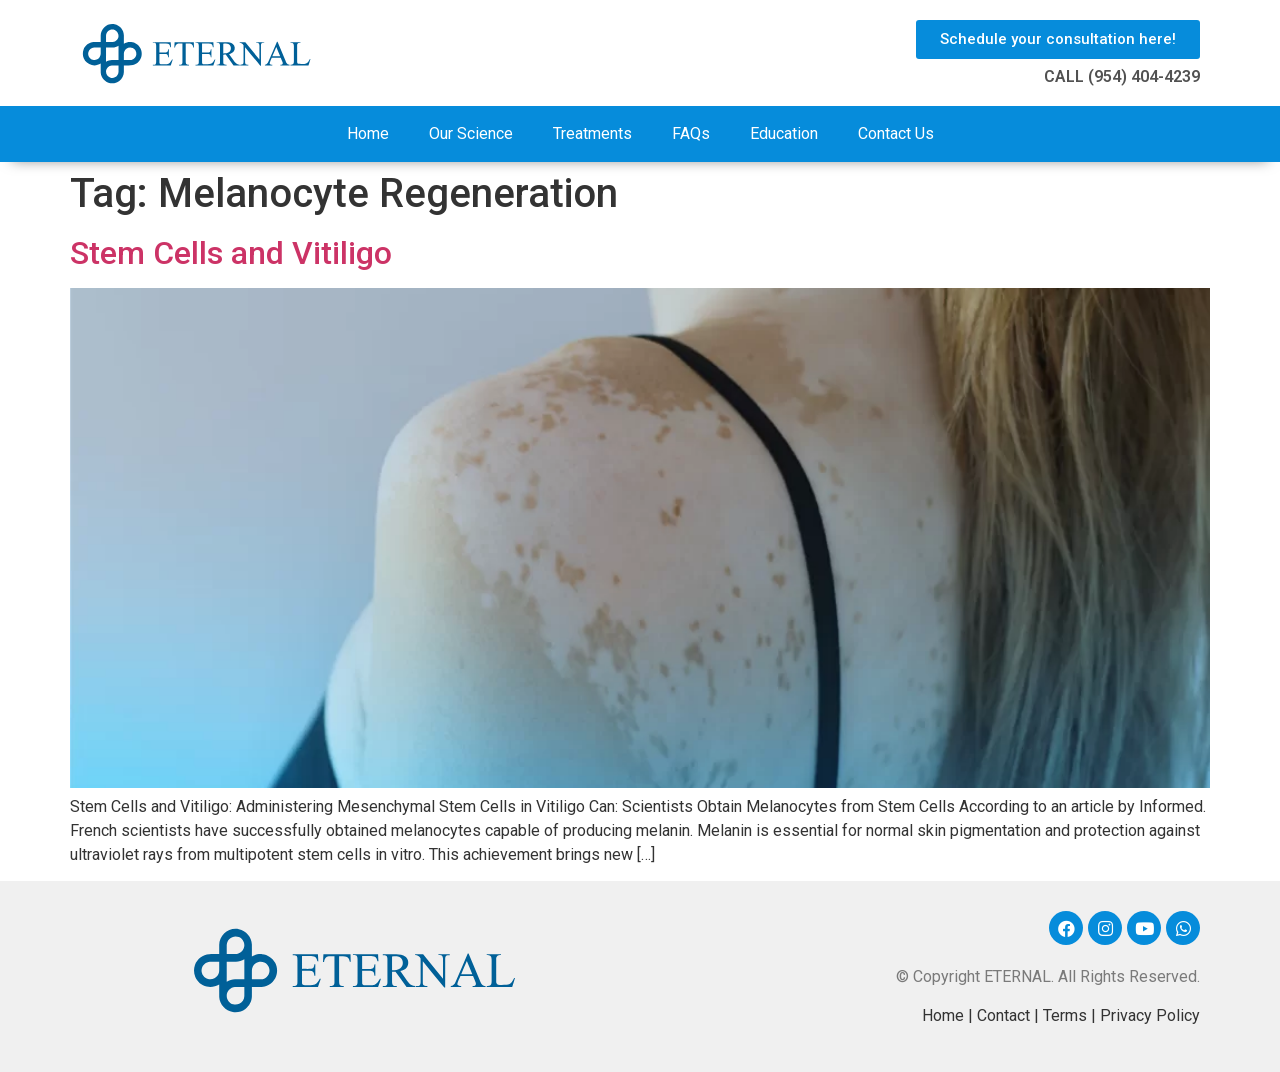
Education (784, 133)
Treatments (592, 133)
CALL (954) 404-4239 (1122, 76)
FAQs (691, 133)
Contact (1003, 1015)
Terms (1065, 1015)
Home (368, 133)
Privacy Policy (1150, 1015)
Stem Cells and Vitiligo (231, 253)
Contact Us (896, 133)
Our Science (471, 133)
